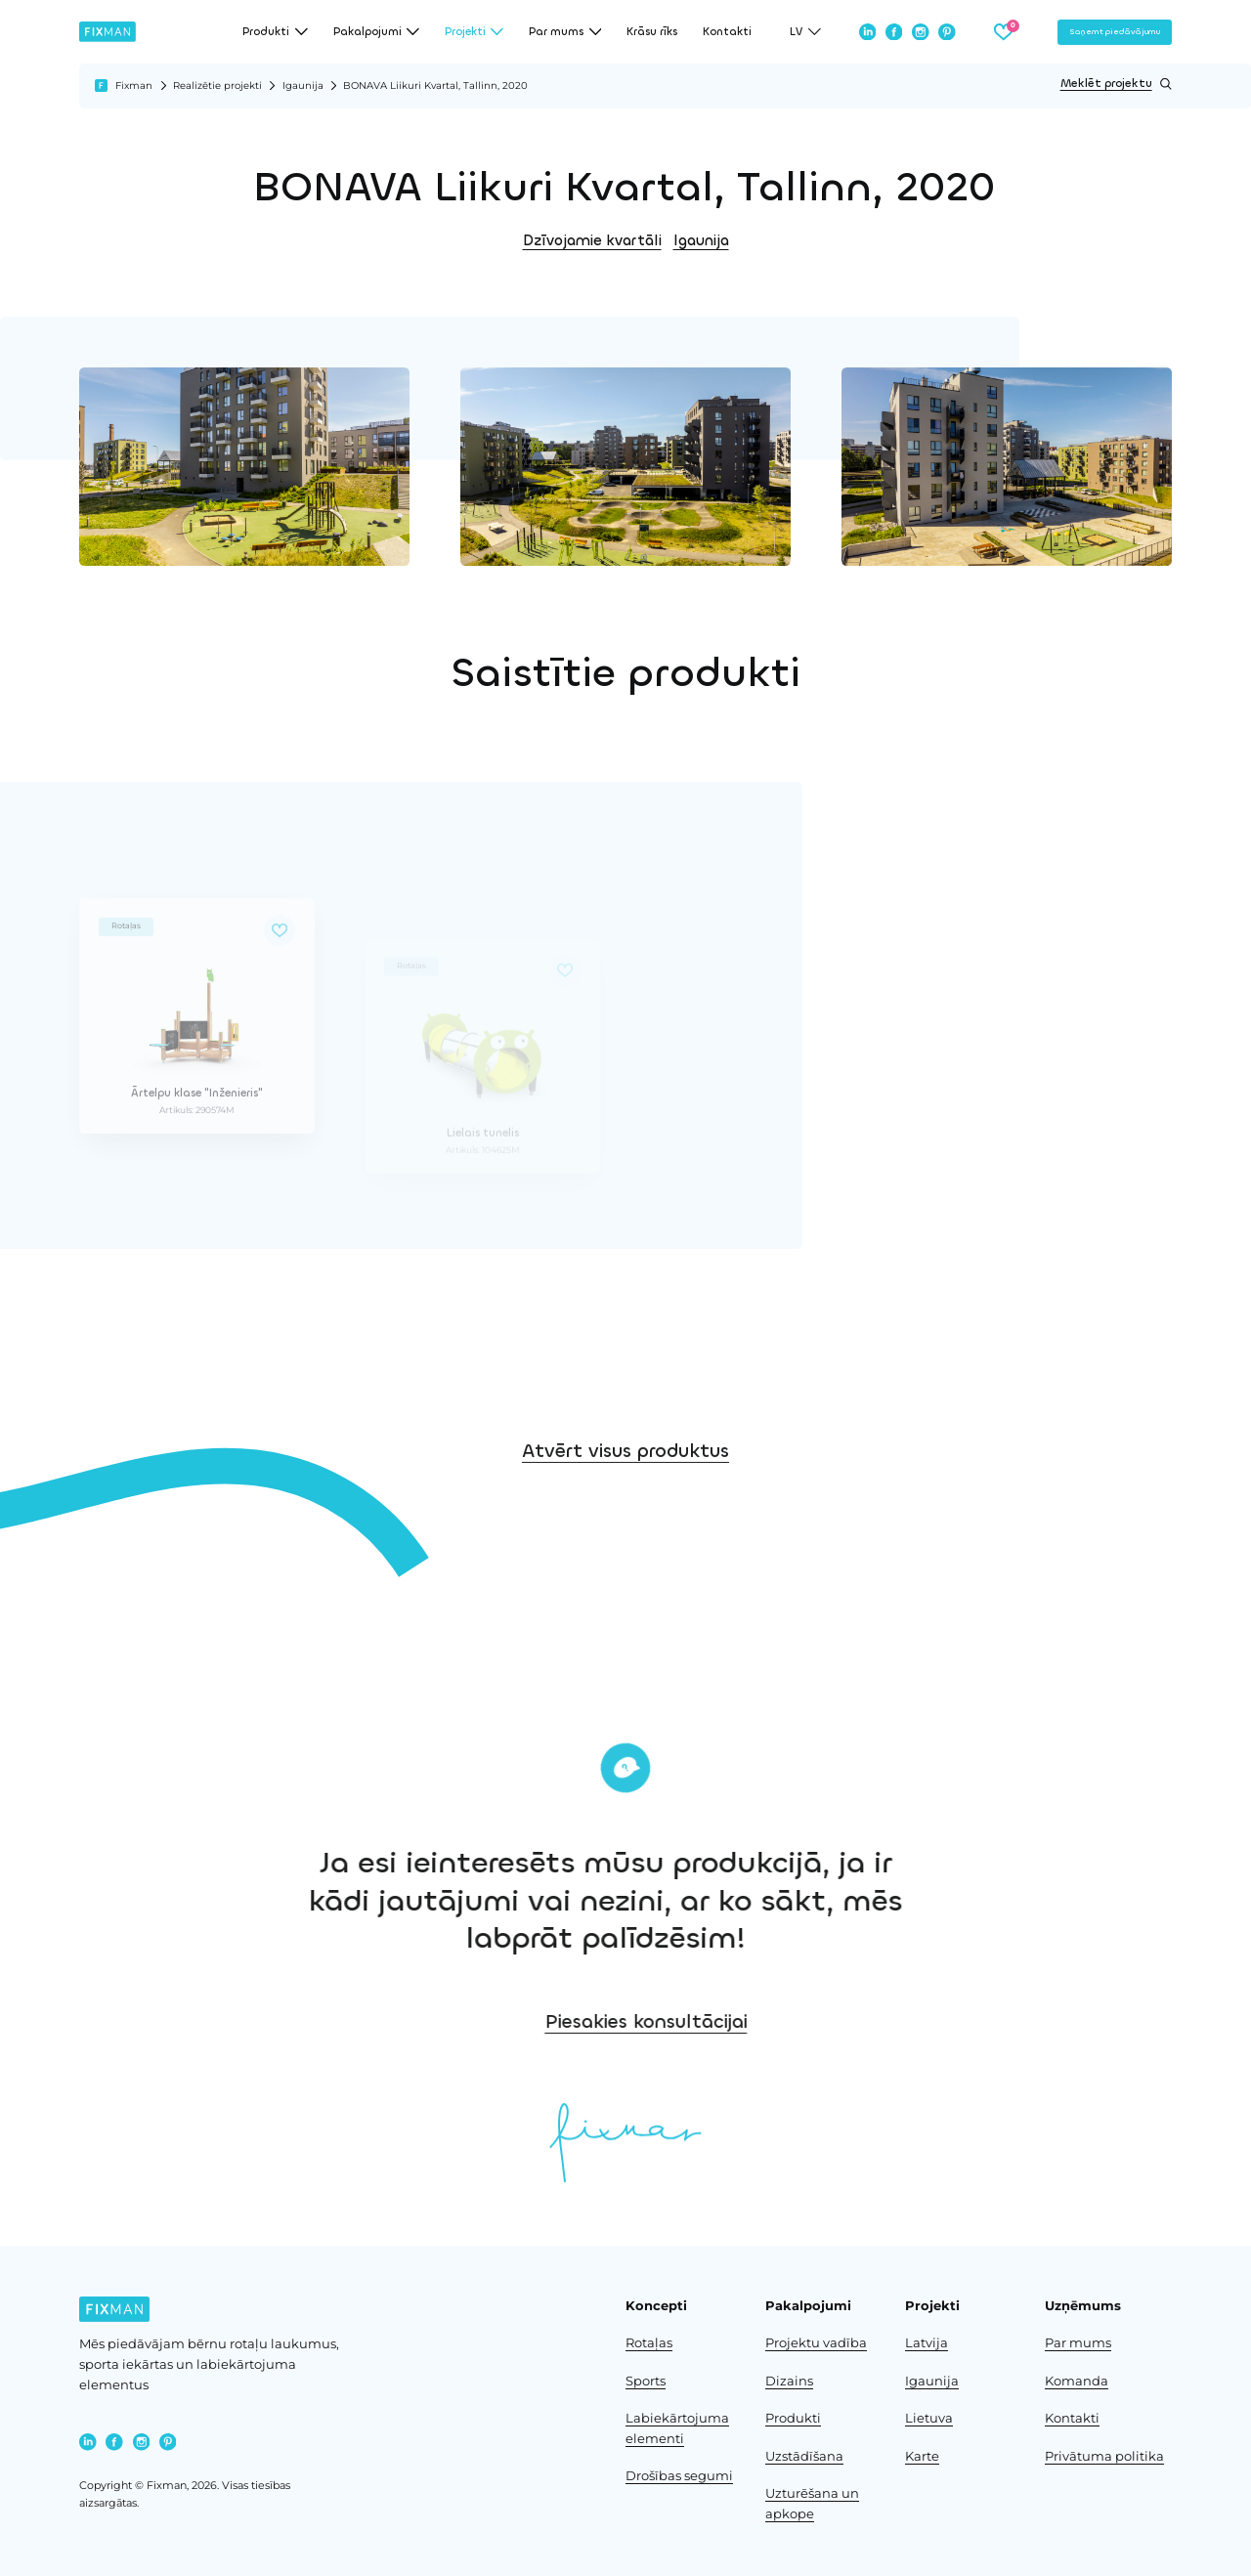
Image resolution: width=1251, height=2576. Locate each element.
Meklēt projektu (1116, 84)
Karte (922, 2456)
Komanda (1076, 2381)
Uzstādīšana (804, 2456)
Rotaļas (649, 2343)
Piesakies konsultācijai (771, 2021)
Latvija (926, 2343)
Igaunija (303, 85)
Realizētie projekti (217, 85)
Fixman (133, 85)
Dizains (789, 2381)
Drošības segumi (679, 2476)
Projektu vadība (816, 2343)
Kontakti (727, 31)
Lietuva (929, 2418)
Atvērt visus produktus (625, 1493)
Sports (646, 2381)
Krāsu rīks (651, 31)
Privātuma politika (1104, 2456)
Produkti (793, 2418)
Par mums (1078, 2343)
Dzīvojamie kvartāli (592, 240)
